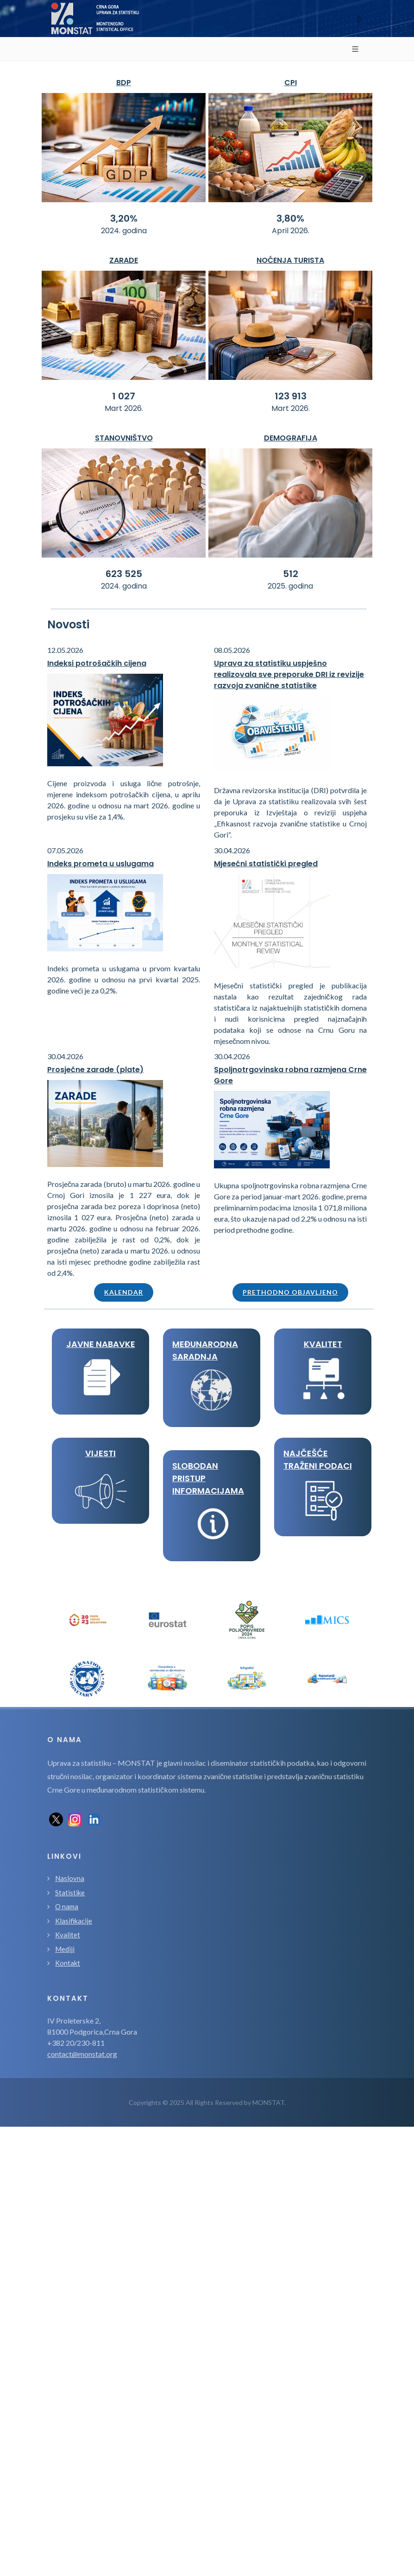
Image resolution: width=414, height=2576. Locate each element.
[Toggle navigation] (359, 19)
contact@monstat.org (82, 2053)
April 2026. (290, 230)
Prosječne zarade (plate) (95, 1069)
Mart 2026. (124, 408)
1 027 (123, 396)
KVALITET (323, 1344)
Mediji (65, 1949)
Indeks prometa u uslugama (100, 863)
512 (290, 573)
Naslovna (69, 1878)
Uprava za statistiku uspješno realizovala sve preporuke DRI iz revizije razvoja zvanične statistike (289, 674)
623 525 (124, 573)
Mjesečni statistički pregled (266, 863)
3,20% (124, 218)
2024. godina (124, 230)
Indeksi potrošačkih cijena (96, 663)
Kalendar (123, 1292)
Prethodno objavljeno (290, 1292)
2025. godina (290, 586)
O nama (66, 1906)
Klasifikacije (73, 1921)
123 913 (291, 396)
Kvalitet (67, 1934)
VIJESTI (100, 1453)
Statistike (70, 1892)
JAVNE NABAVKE (100, 1344)
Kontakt (67, 1963)
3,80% (290, 218)
